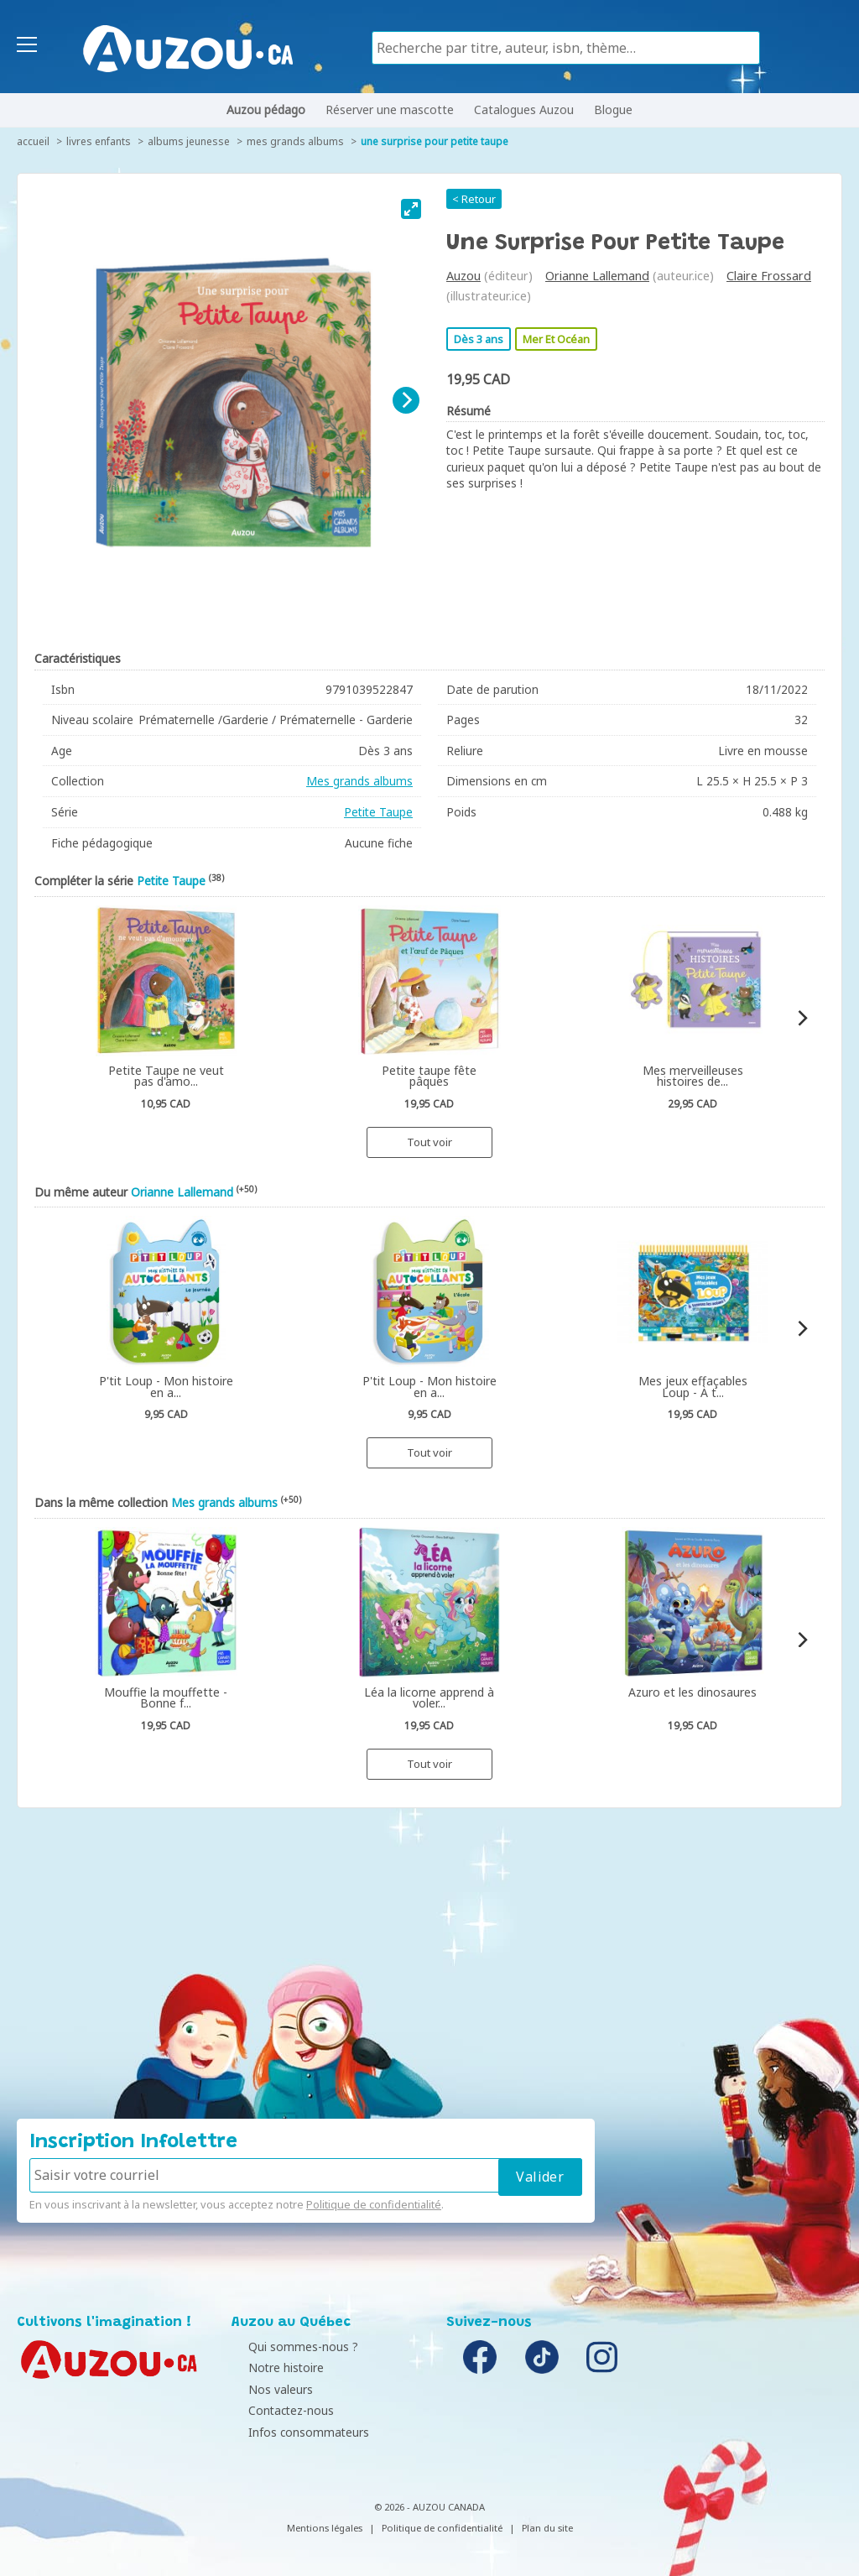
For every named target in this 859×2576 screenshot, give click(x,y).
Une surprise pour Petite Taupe (434, 141)
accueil (33, 141)
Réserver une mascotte (389, 109)
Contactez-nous (278, 2410)
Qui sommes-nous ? (291, 2346)
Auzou (463, 276)
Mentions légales (324, 2527)
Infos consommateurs (296, 2432)
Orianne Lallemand (597, 276)
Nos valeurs (268, 2389)
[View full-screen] (411, 209)
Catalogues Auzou (524, 109)
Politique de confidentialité (373, 2204)
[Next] (406, 400)
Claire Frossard (768, 276)
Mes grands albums (295, 141)
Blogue (613, 109)
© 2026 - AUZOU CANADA (429, 2506)
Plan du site (547, 2527)
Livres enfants (98, 141)
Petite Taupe (378, 812)
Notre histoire (273, 2367)
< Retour (474, 198)
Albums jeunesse (189, 141)
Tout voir (429, 1142)
